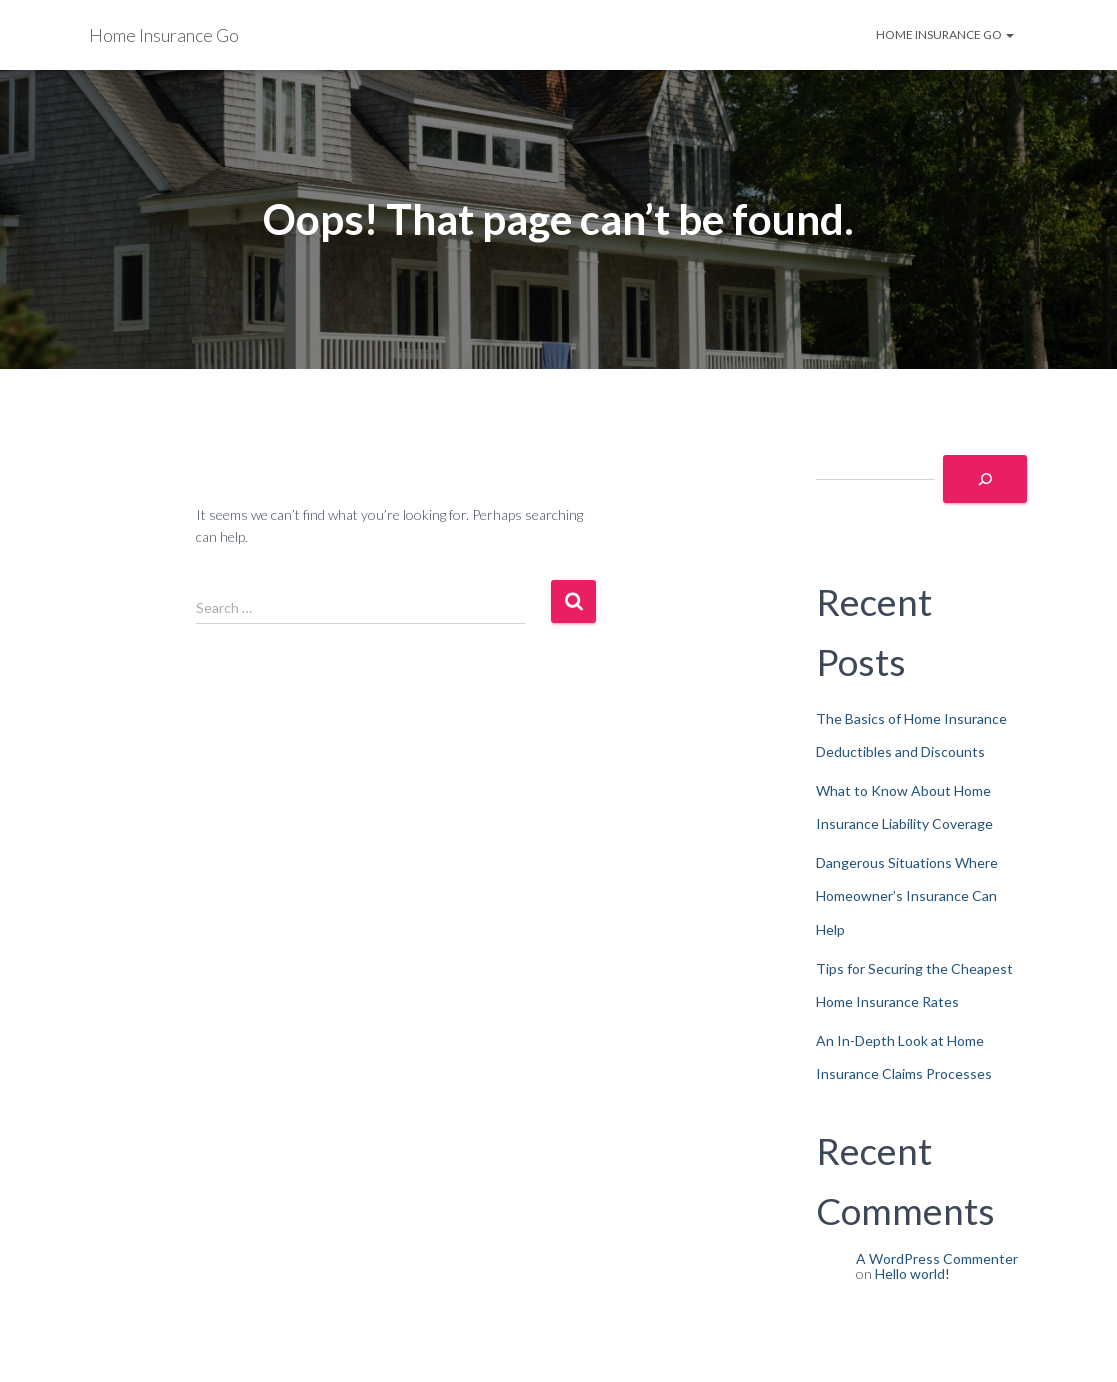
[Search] (985, 479)
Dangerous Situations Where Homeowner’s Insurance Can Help (907, 896)
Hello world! (912, 1273)
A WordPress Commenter (937, 1258)
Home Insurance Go (945, 34)
